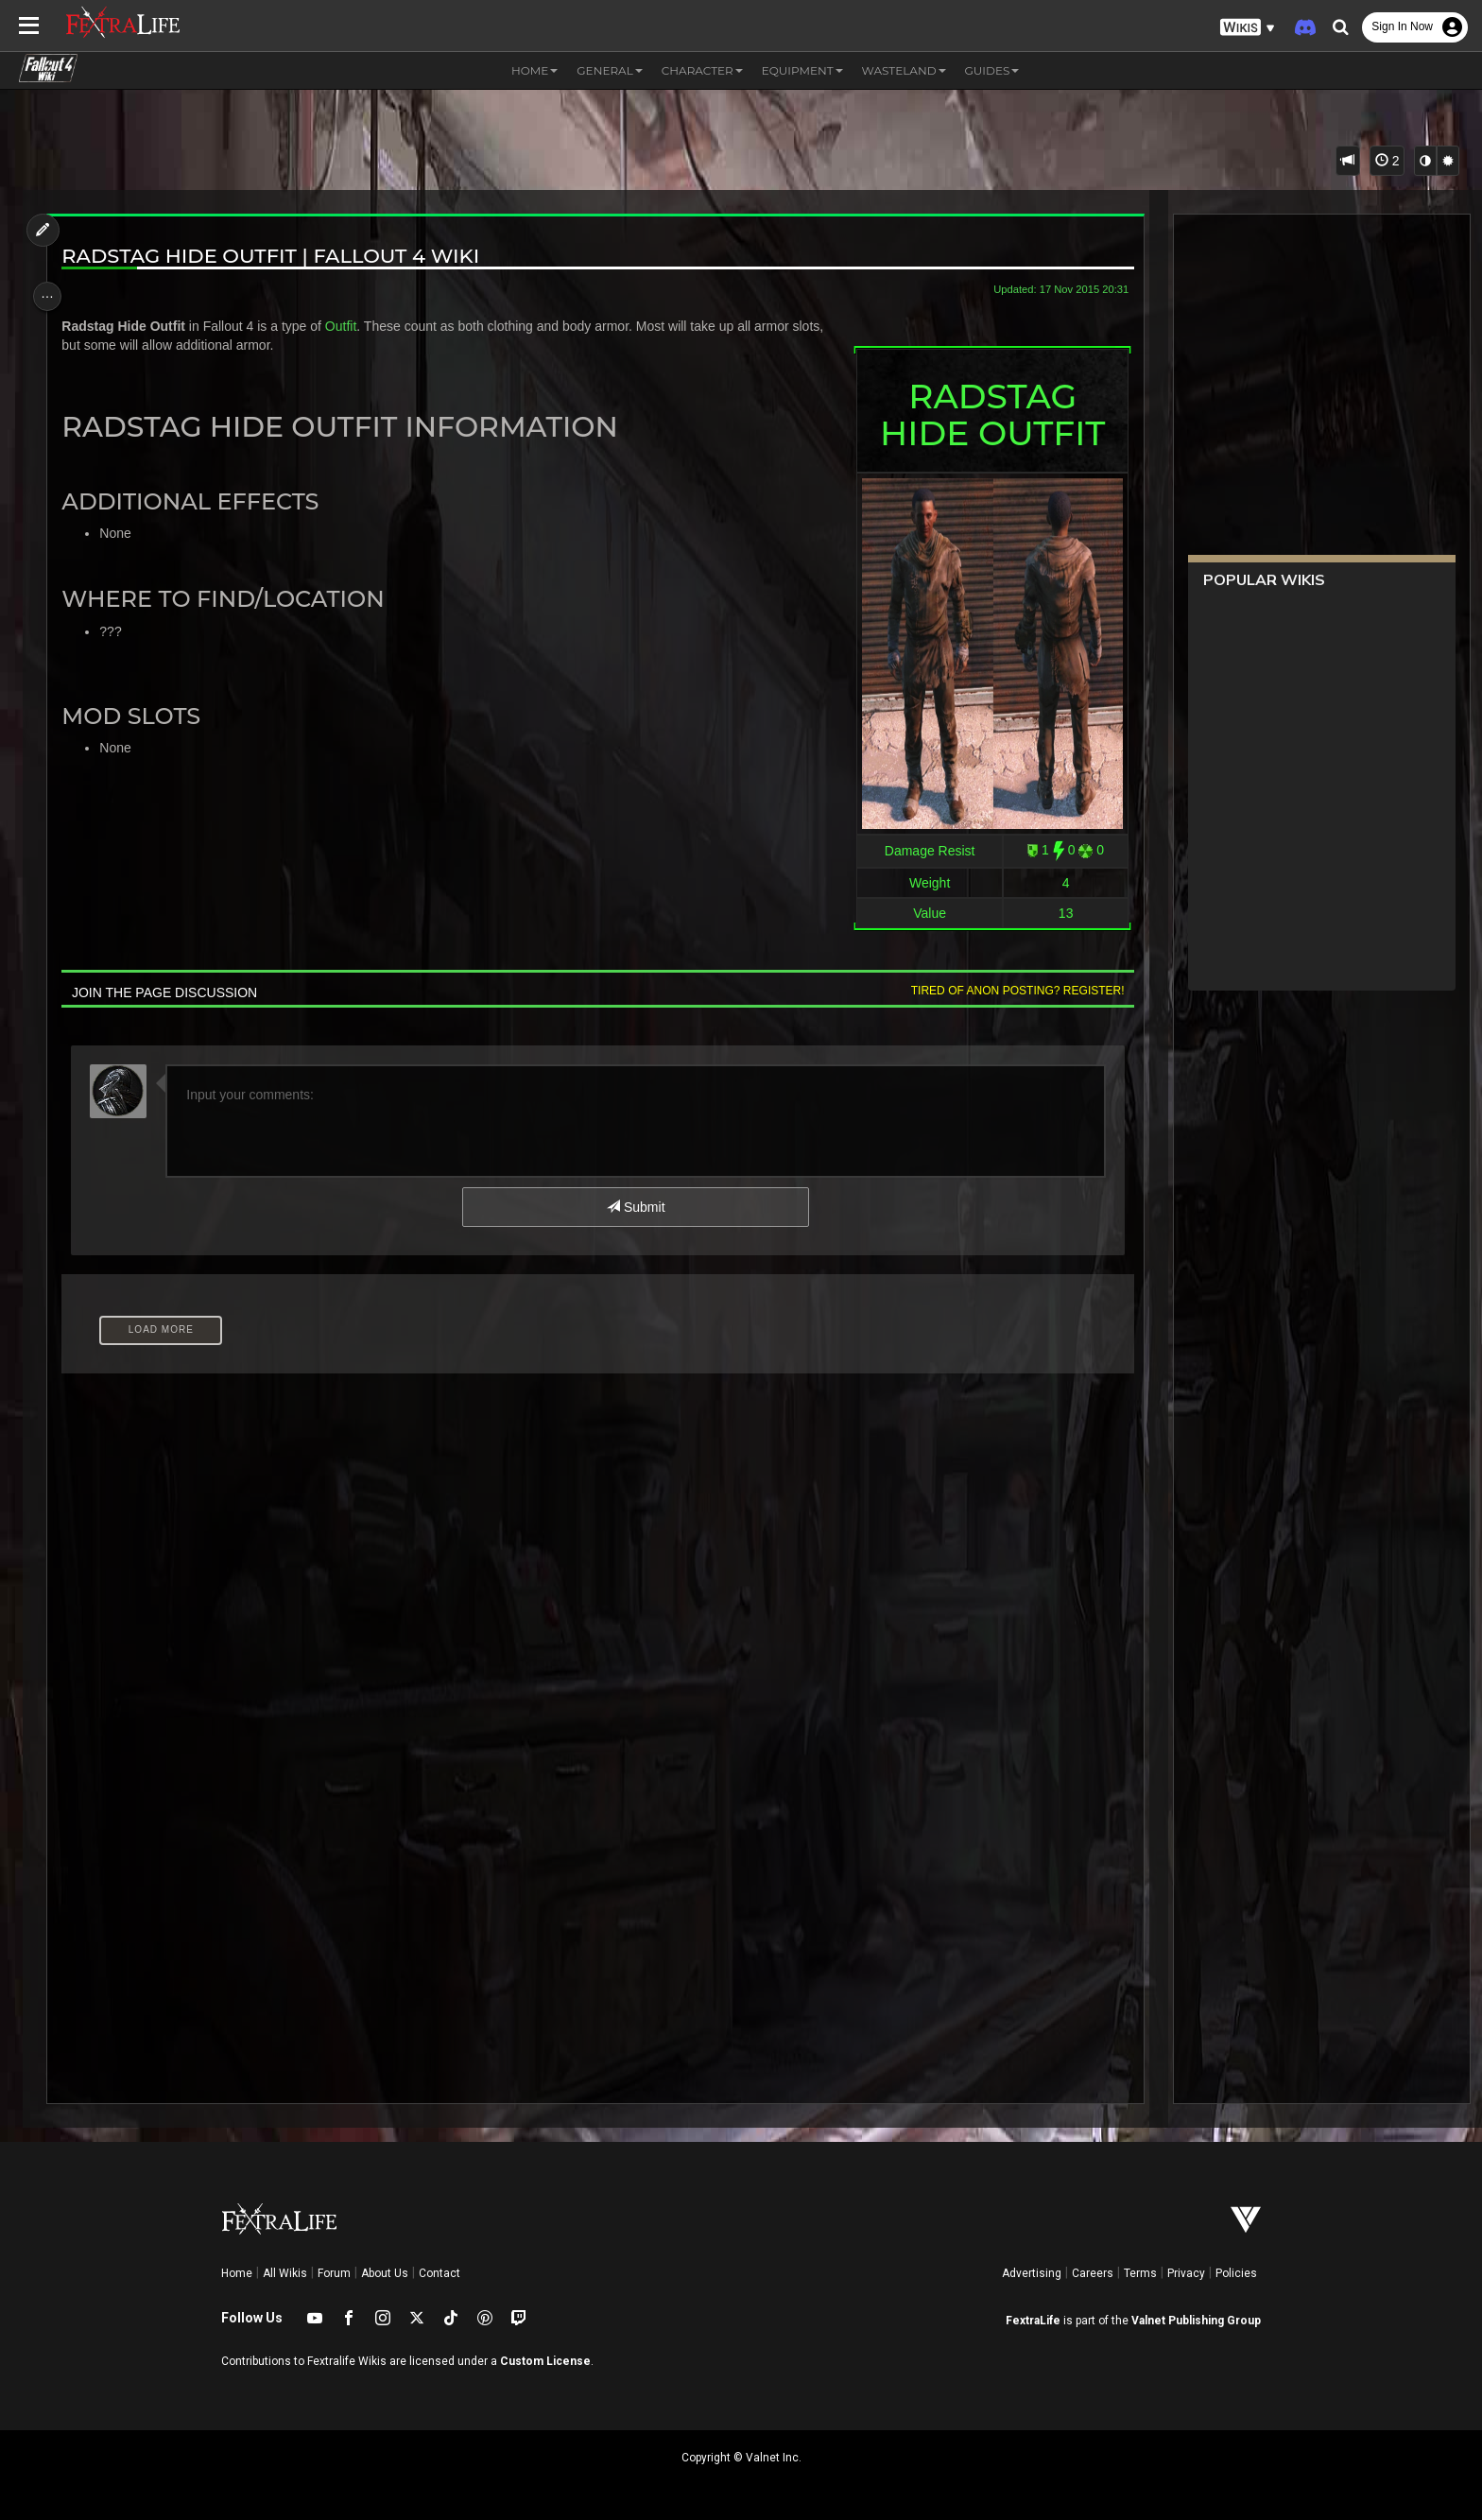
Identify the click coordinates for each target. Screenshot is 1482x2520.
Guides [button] (992, 70)
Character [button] (702, 70)
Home (236, 2273)
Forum (334, 2273)
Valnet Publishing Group (1196, 2320)
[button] (1247, 27)
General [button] (609, 70)
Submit (634, 1207)
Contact (439, 2273)
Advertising (1031, 2273)
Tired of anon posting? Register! (1006, 990)
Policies (1236, 2273)
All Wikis (285, 2273)
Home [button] (534, 70)
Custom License (545, 2361)
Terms (1140, 2273)
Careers (1092, 2273)
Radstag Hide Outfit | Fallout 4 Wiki (280, 256)
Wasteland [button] (904, 70)
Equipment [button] (802, 70)
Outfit (349, 326)
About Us (384, 2273)
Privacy (1186, 2273)
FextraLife (1033, 2320)
